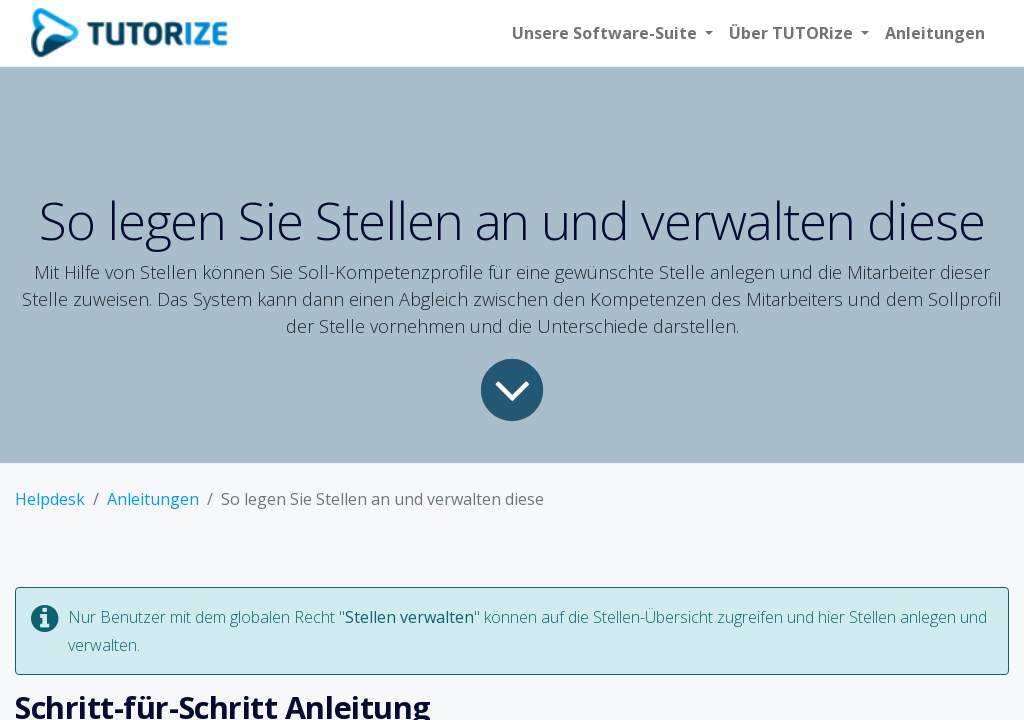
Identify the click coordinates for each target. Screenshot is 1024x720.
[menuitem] (935, 33)
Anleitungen (153, 499)
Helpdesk (50, 499)
